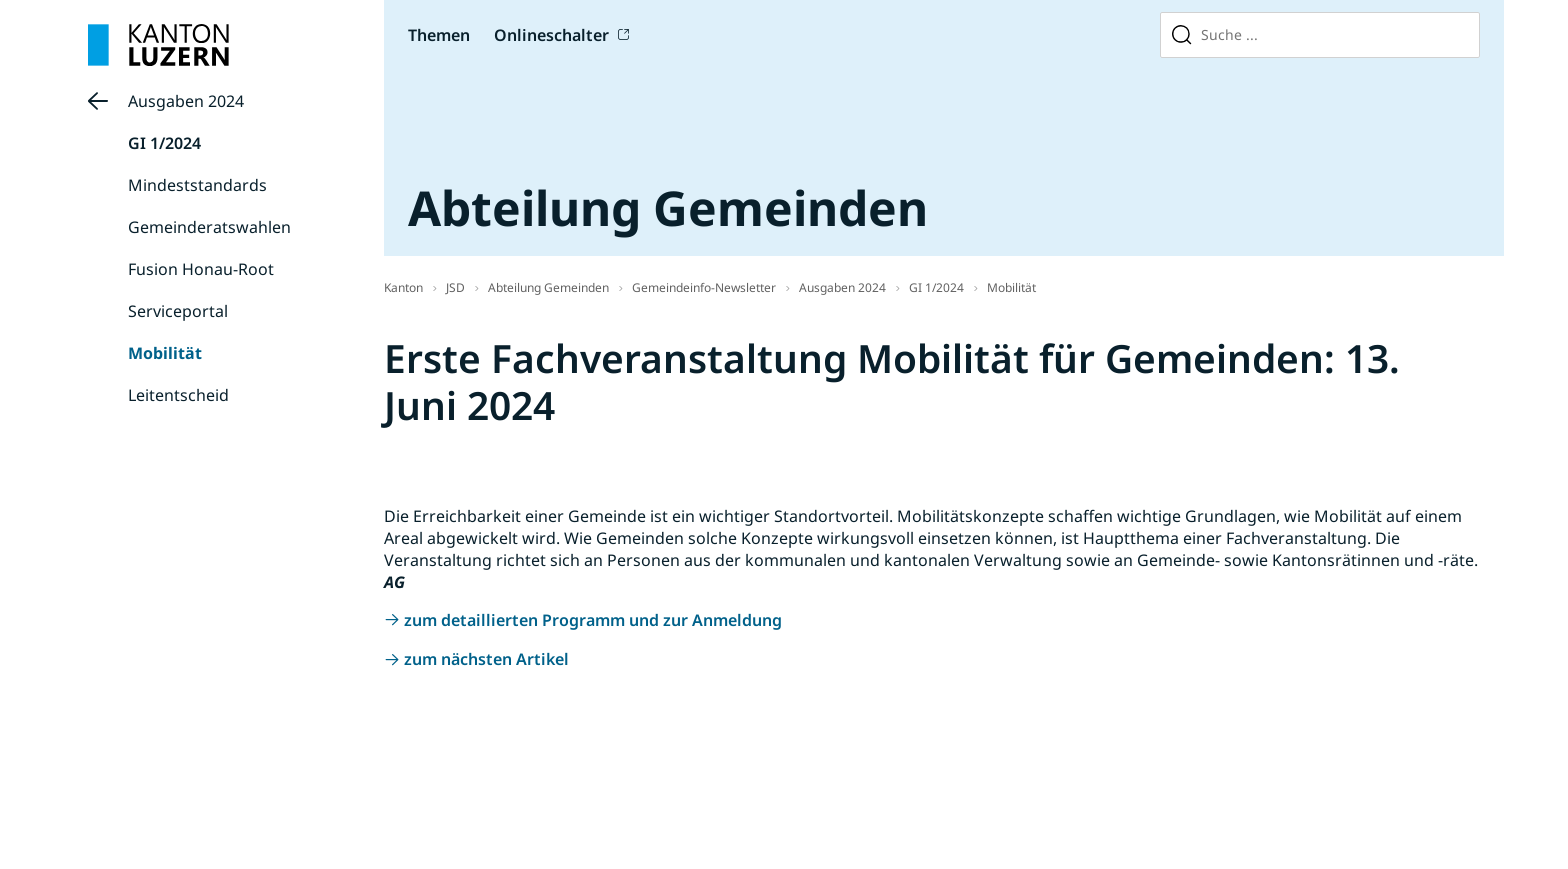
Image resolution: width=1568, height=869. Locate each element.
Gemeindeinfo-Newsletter (704, 287)
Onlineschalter (551, 35)
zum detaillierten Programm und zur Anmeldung (593, 620)
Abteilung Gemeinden (548, 287)
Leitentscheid (178, 395)
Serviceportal (178, 311)
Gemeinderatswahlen (209, 227)
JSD (455, 287)
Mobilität (165, 353)
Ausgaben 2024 (186, 101)
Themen (439, 35)
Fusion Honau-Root (201, 269)
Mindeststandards (197, 185)
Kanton (403, 287)
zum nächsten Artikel (486, 659)
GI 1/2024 (164, 143)
